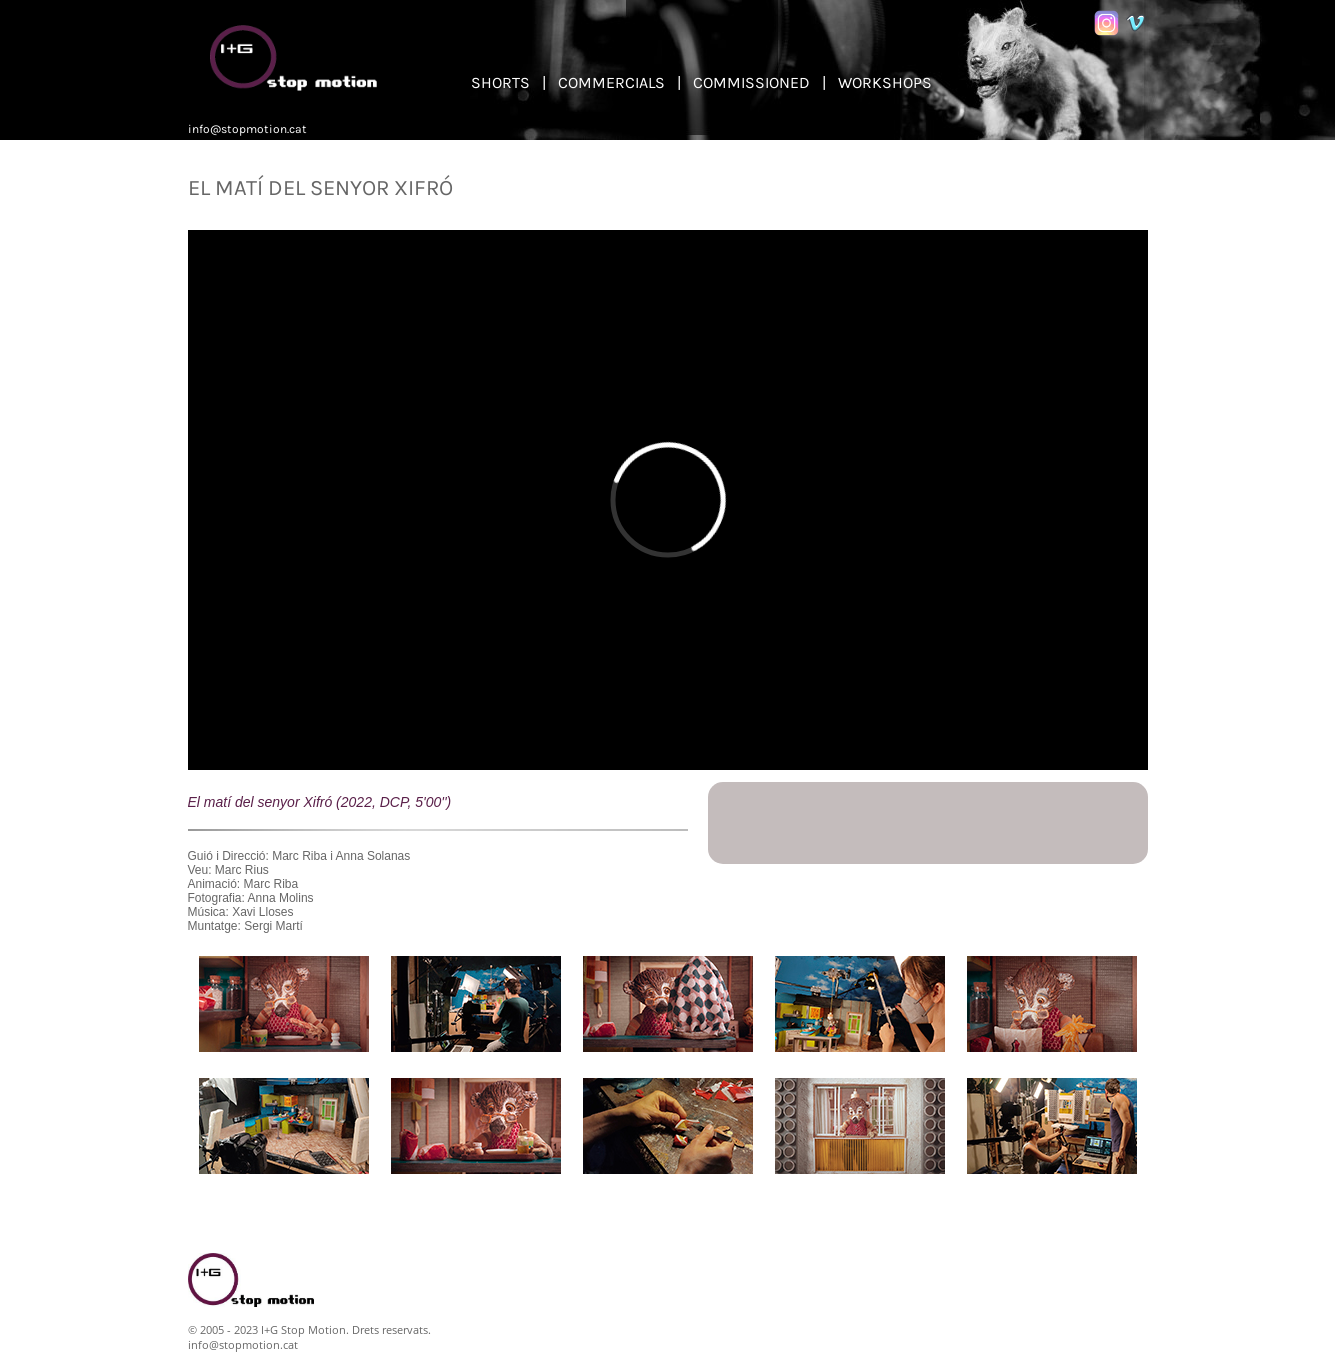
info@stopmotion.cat (247, 129)
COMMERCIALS (611, 82)
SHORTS (500, 82)
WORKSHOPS (885, 82)
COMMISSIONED (751, 82)
